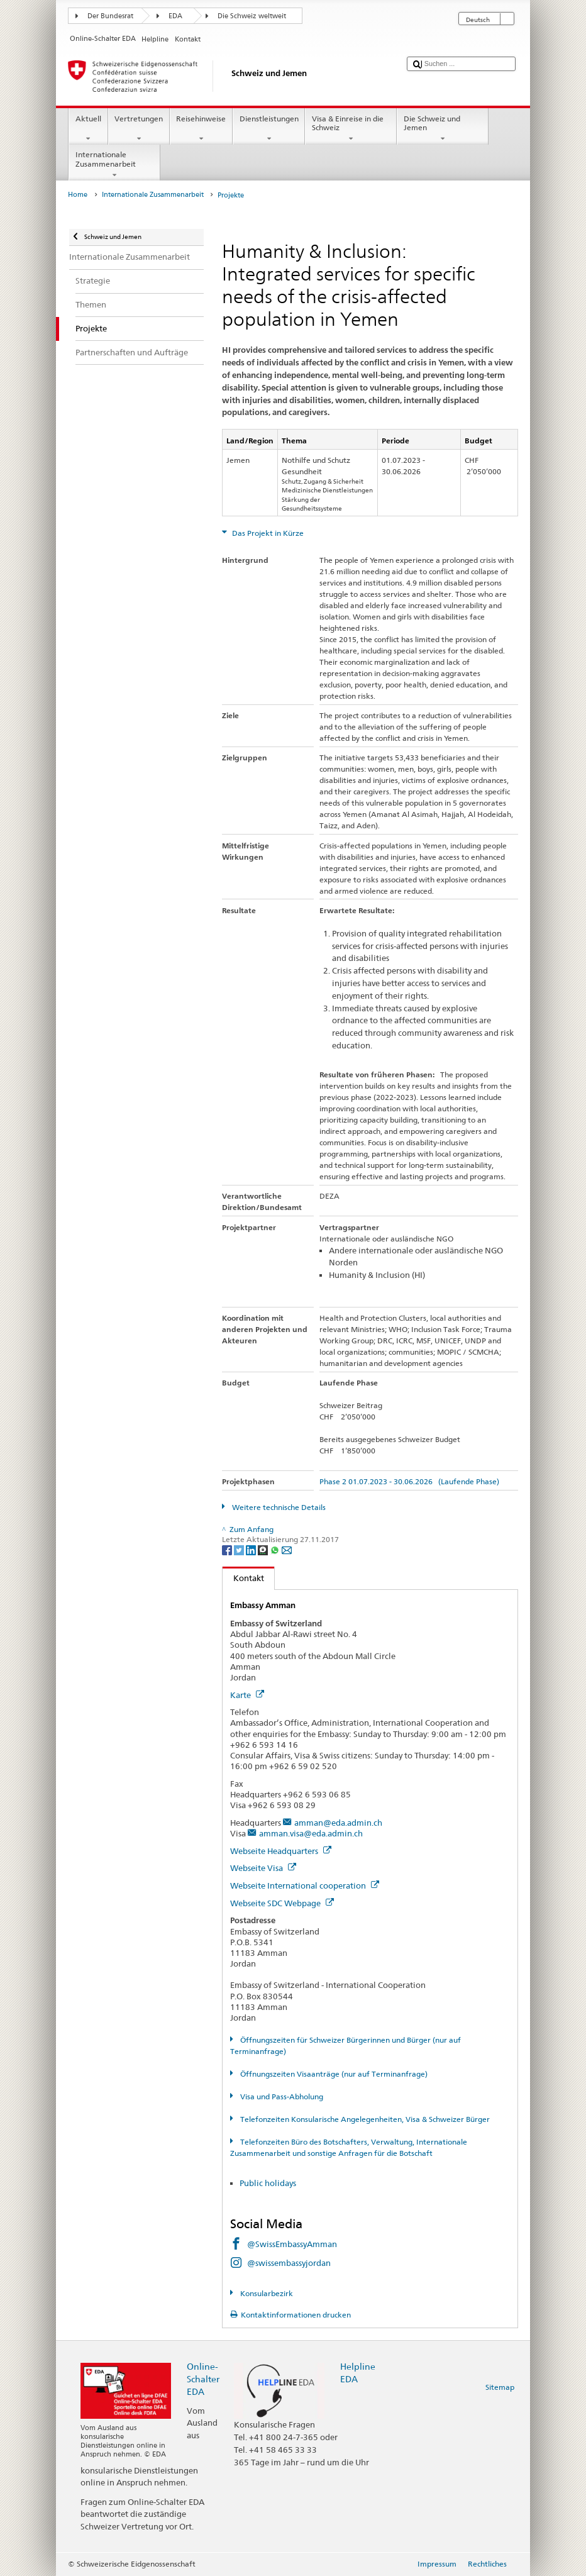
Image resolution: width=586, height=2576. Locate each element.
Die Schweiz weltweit (252, 16)
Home (77, 195)
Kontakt (243, 1578)
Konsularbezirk (265, 2293)
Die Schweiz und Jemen (442, 129)
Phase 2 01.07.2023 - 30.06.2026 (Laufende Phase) (409, 1481)
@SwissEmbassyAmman (292, 2244)
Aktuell (88, 129)
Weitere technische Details (278, 1507)
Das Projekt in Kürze (267, 533)
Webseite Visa (263, 1868)
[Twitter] (240, 1549)
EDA (175, 16)
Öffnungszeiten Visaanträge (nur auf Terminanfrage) (333, 2074)
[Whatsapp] (276, 1549)
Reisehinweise (201, 129)
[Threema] (264, 1549)
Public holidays (269, 2183)
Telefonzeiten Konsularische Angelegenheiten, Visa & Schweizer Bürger (364, 2119)
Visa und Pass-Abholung (280, 2096)
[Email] (287, 1549)
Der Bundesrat (110, 16)
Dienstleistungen (268, 129)
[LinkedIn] (252, 1549)
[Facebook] (228, 1549)
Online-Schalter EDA (203, 2379)
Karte (247, 1695)
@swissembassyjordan (289, 2263)
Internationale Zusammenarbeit (114, 165)
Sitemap (499, 2387)
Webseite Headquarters (280, 1851)
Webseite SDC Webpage (282, 1903)
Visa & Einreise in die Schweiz (351, 129)
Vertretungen (139, 129)
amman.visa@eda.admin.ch (311, 1833)
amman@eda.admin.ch (338, 1823)
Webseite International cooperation (304, 1885)
